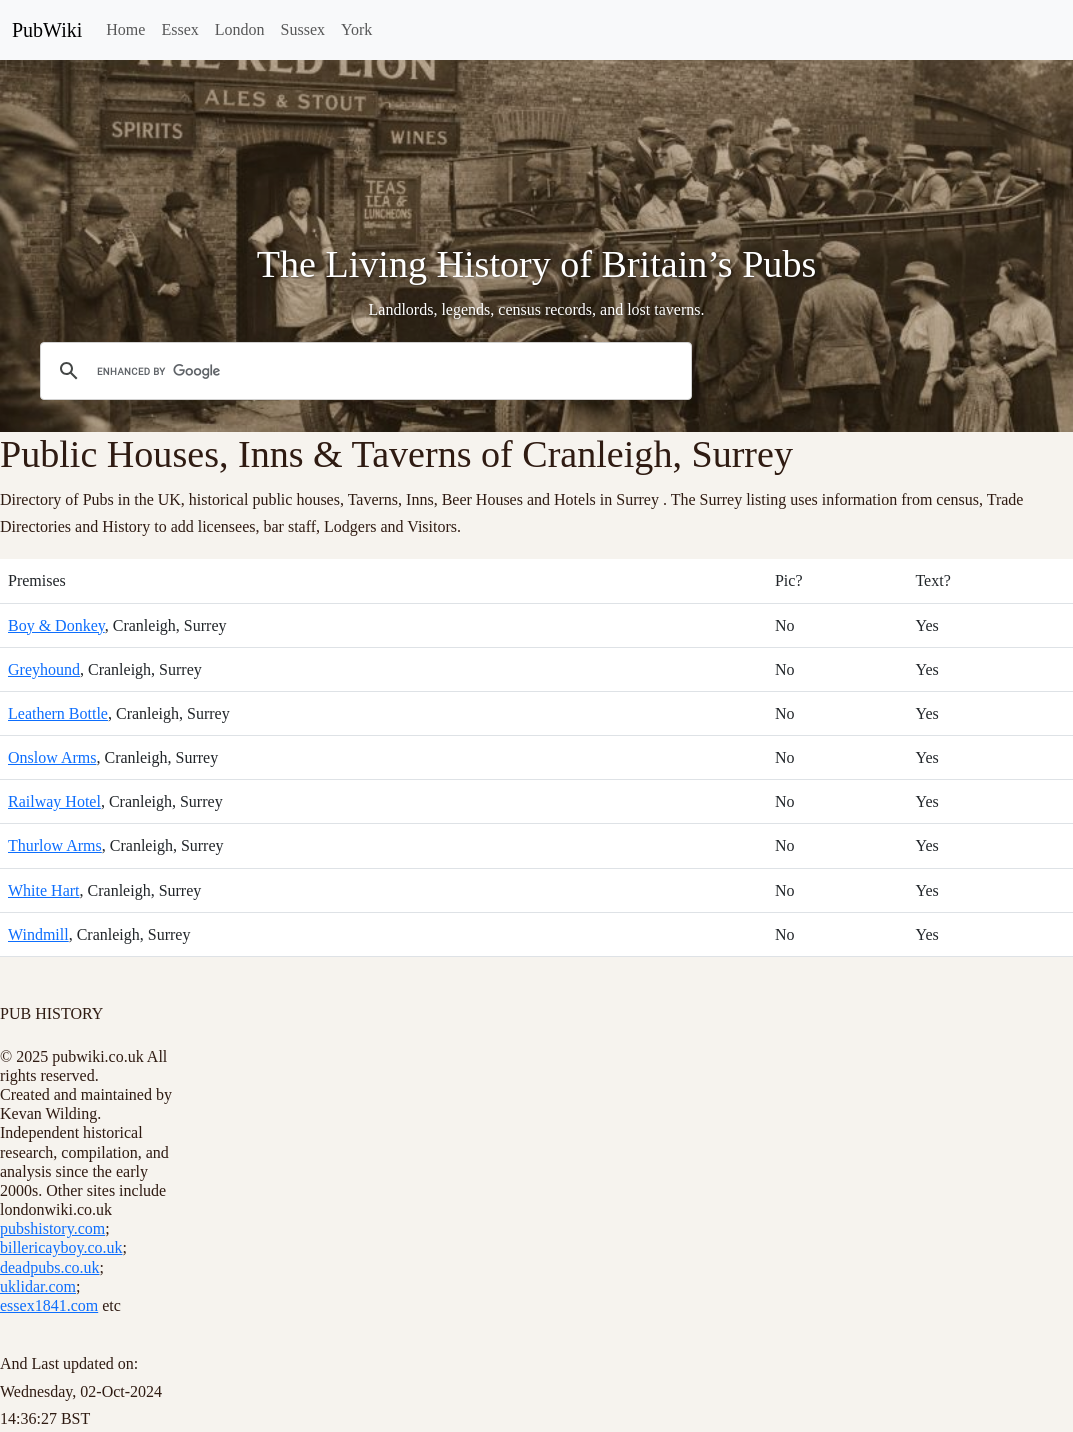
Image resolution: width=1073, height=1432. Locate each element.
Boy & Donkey (56, 625)
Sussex (303, 29)
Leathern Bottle (58, 713)
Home (125, 29)
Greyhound (44, 669)
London (240, 29)
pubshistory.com (52, 1228)
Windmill (38, 934)
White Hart (44, 890)
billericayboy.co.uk (61, 1247)
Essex (179, 29)
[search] (363, 371)
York (356, 29)
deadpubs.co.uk (50, 1267)
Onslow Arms (52, 757)
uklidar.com (38, 1286)
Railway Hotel (54, 801)
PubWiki (47, 30)
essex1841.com (49, 1305)
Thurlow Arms (55, 845)
